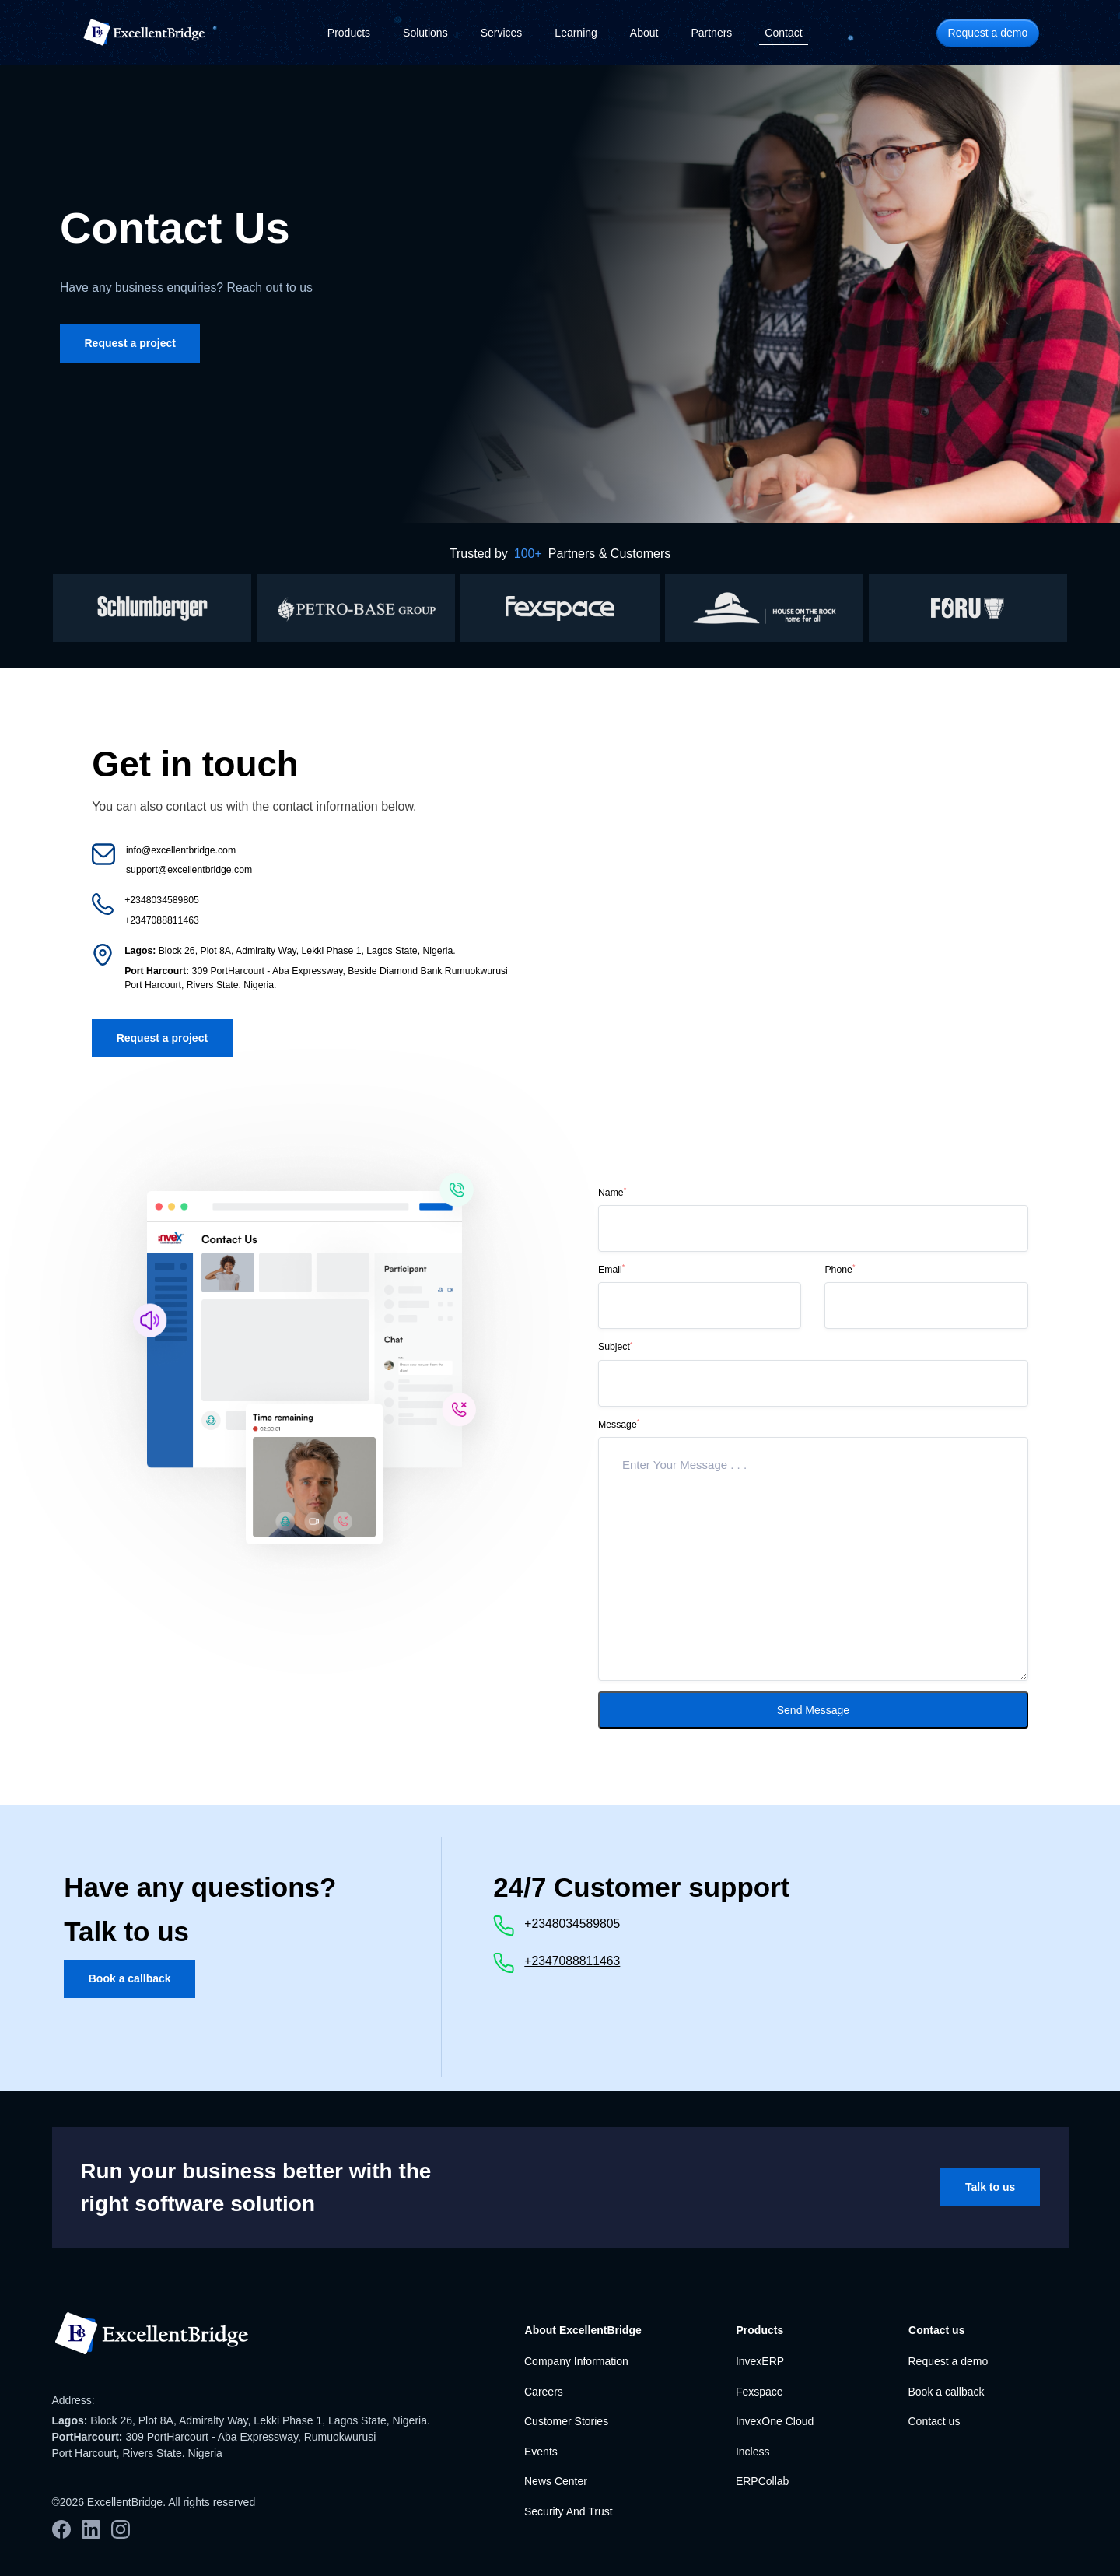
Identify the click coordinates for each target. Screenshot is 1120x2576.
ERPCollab (762, 2481)
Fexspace (759, 2391)
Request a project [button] (130, 343)
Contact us (934, 2421)
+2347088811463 (572, 1961)
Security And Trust (568, 2511)
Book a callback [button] (130, 1978)
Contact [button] (783, 32)
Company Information (576, 2361)
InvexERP (760, 2361)
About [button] (644, 32)
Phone (839, 1269)
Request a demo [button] (988, 32)
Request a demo (948, 2361)
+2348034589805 (572, 1923)
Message (618, 1424)
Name (612, 1192)
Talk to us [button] (990, 2187)
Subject (615, 1347)
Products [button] (348, 32)
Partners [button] (711, 32)
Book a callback (946, 2391)
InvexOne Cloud (775, 2421)
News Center (555, 2481)
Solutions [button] (425, 32)
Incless (753, 2451)
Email (611, 1269)
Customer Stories (566, 2421)
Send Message (813, 1710)
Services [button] (502, 32)
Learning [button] (576, 32)
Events (541, 2451)
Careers (543, 2391)
